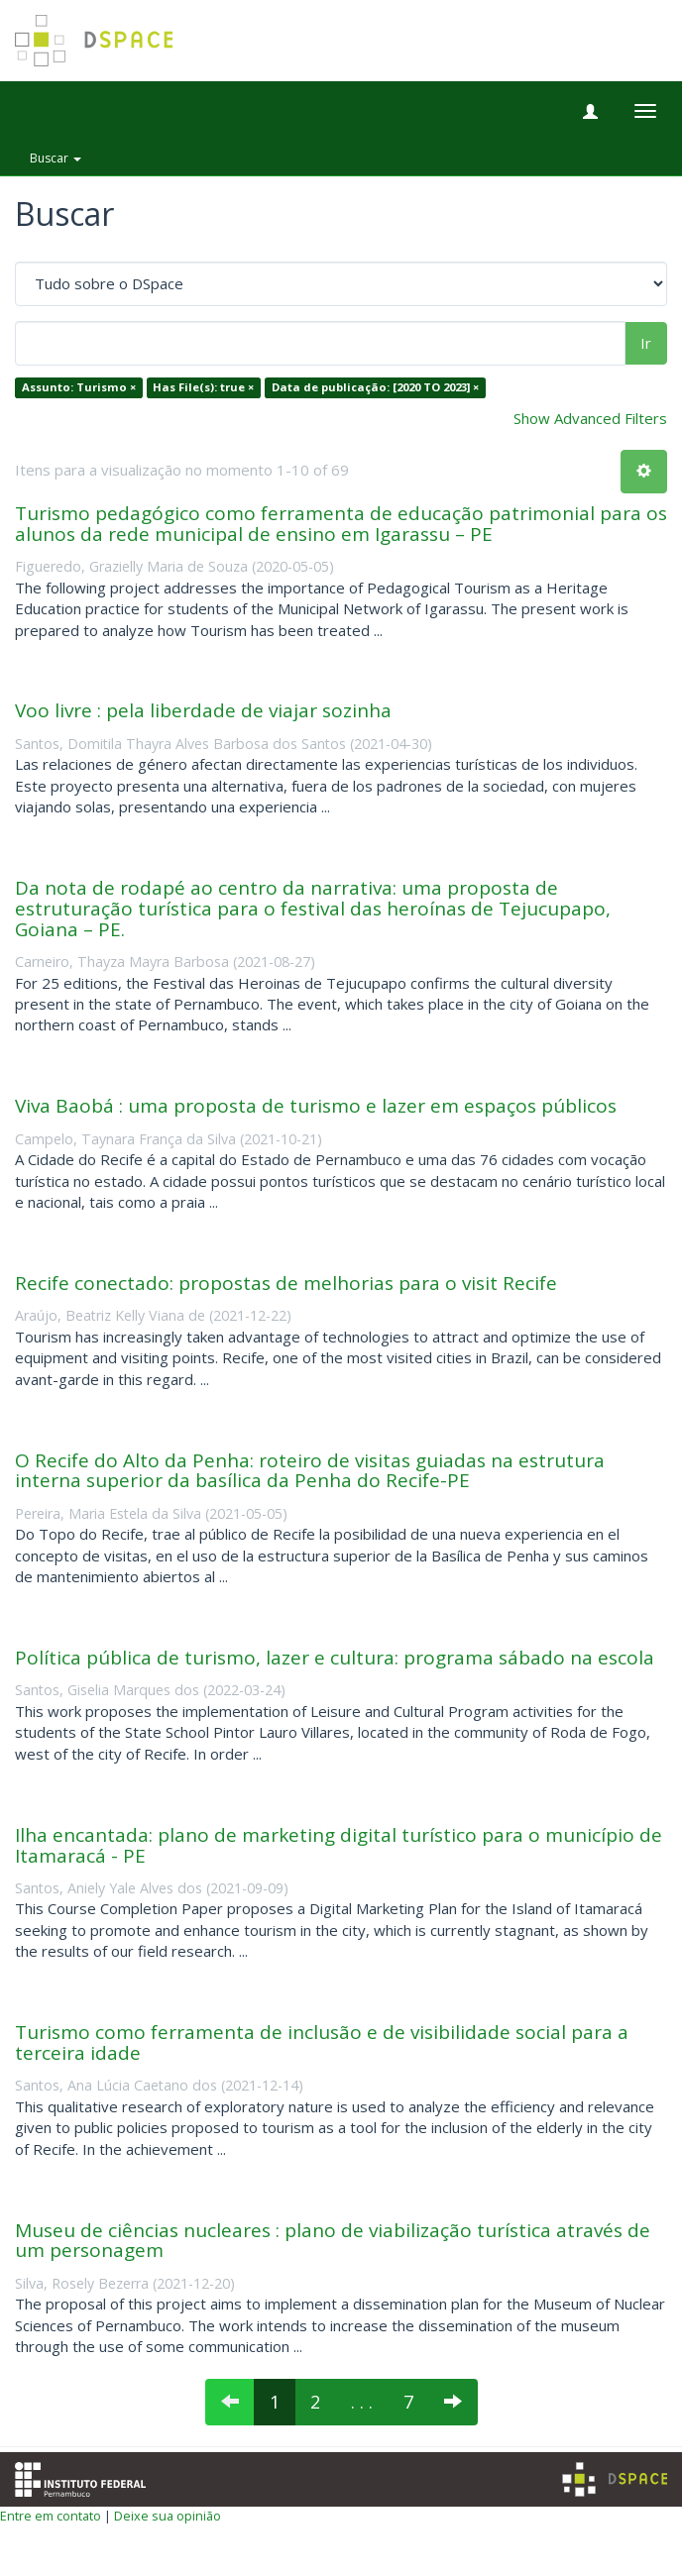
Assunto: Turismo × (79, 387)
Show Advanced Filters (590, 418)
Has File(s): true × (203, 387)
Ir (645, 343)
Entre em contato (50, 2515)
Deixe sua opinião (167, 2515)
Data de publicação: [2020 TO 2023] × (375, 387)
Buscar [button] (55, 158)
